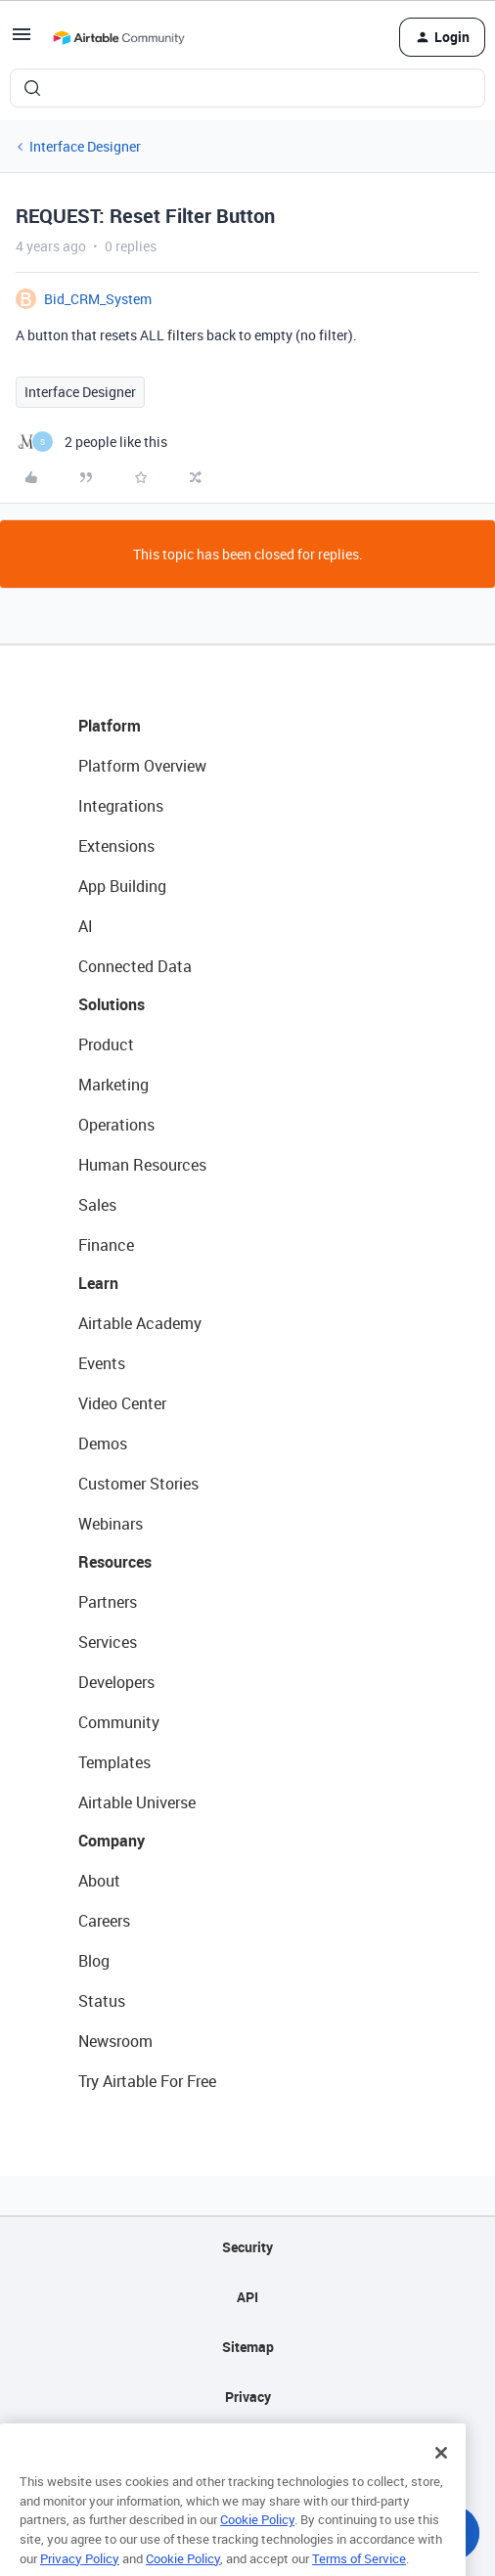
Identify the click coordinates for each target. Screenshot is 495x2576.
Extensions (116, 846)
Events (101, 1363)
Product (106, 1044)
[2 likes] (91, 441)
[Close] (441, 2473)
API (247, 2296)
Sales (97, 1205)
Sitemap (248, 2346)
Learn (98, 1283)
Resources (115, 1562)
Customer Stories (138, 1483)
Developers (116, 1682)
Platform (109, 725)
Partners (107, 1602)
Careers (104, 1921)
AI (85, 926)
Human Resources (142, 1165)
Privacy (248, 2396)
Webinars (110, 1523)
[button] (21, 40)
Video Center (122, 1403)
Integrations (120, 806)
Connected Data (135, 966)
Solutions (111, 1004)
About (99, 1880)
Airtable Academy (140, 1323)
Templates (114, 1762)
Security (247, 2247)
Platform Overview (142, 766)
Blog (94, 1961)
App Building (122, 886)
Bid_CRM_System (98, 298)
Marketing (113, 1084)
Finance (106, 1245)
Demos (102, 1443)
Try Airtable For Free (147, 2081)
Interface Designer (85, 146)
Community (118, 1722)
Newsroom (115, 2041)
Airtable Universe (137, 1802)
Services (107, 1642)
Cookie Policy (257, 2541)
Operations (116, 1124)
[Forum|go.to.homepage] (118, 37)
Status (101, 2001)
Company (111, 1840)
